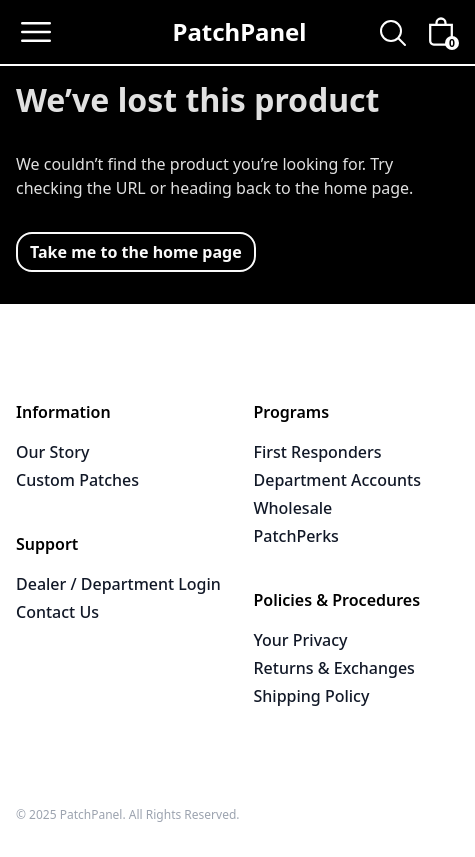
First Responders (318, 452)
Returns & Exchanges (334, 668)
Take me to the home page (136, 252)
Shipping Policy (312, 696)
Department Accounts (337, 480)
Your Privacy (301, 640)
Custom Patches (77, 480)
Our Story (52, 452)
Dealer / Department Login (118, 584)
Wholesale (293, 508)
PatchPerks (296, 536)
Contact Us (57, 612)
